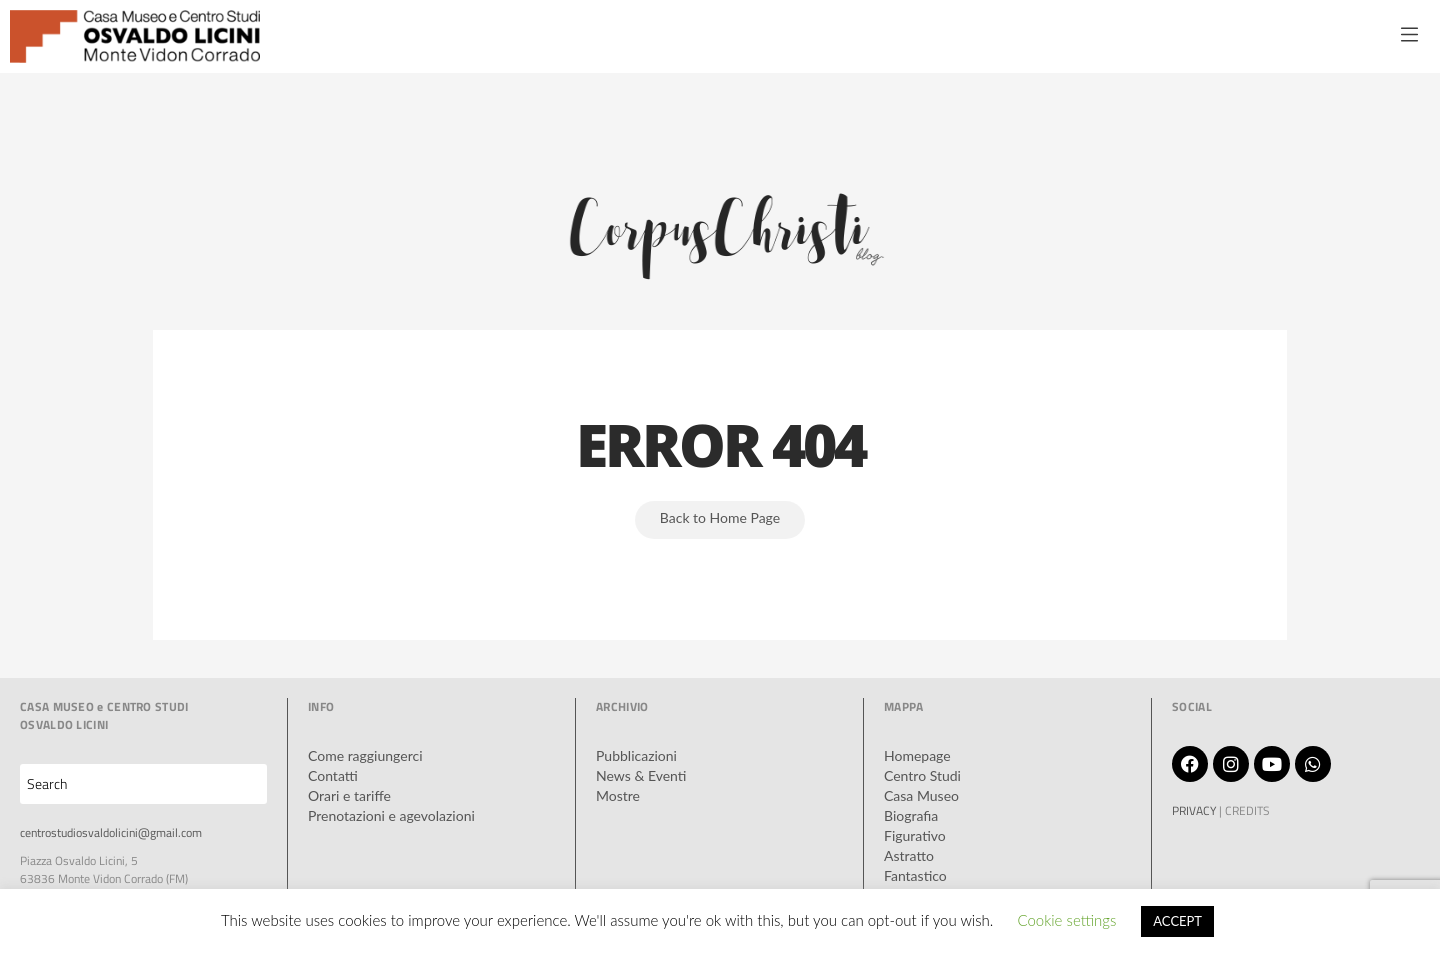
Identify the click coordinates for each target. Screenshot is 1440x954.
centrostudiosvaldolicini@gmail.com (111, 832)
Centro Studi (922, 775)
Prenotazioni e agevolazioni (391, 815)
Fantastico (915, 875)
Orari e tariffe (349, 795)
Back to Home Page (720, 517)
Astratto (909, 855)
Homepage (917, 755)
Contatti (333, 775)
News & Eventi (641, 775)
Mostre (618, 795)
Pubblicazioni (636, 755)
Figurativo (915, 835)
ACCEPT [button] (1177, 921)
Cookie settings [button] (1066, 920)
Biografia (911, 815)
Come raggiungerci (365, 755)
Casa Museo (921, 795)
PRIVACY (1194, 810)
